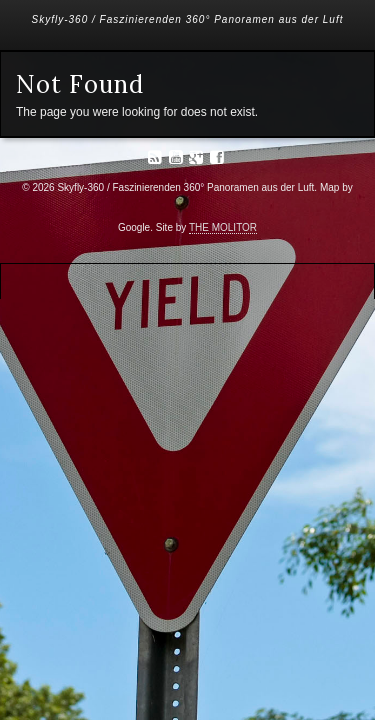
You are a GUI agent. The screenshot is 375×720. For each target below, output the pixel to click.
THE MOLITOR (223, 227)
